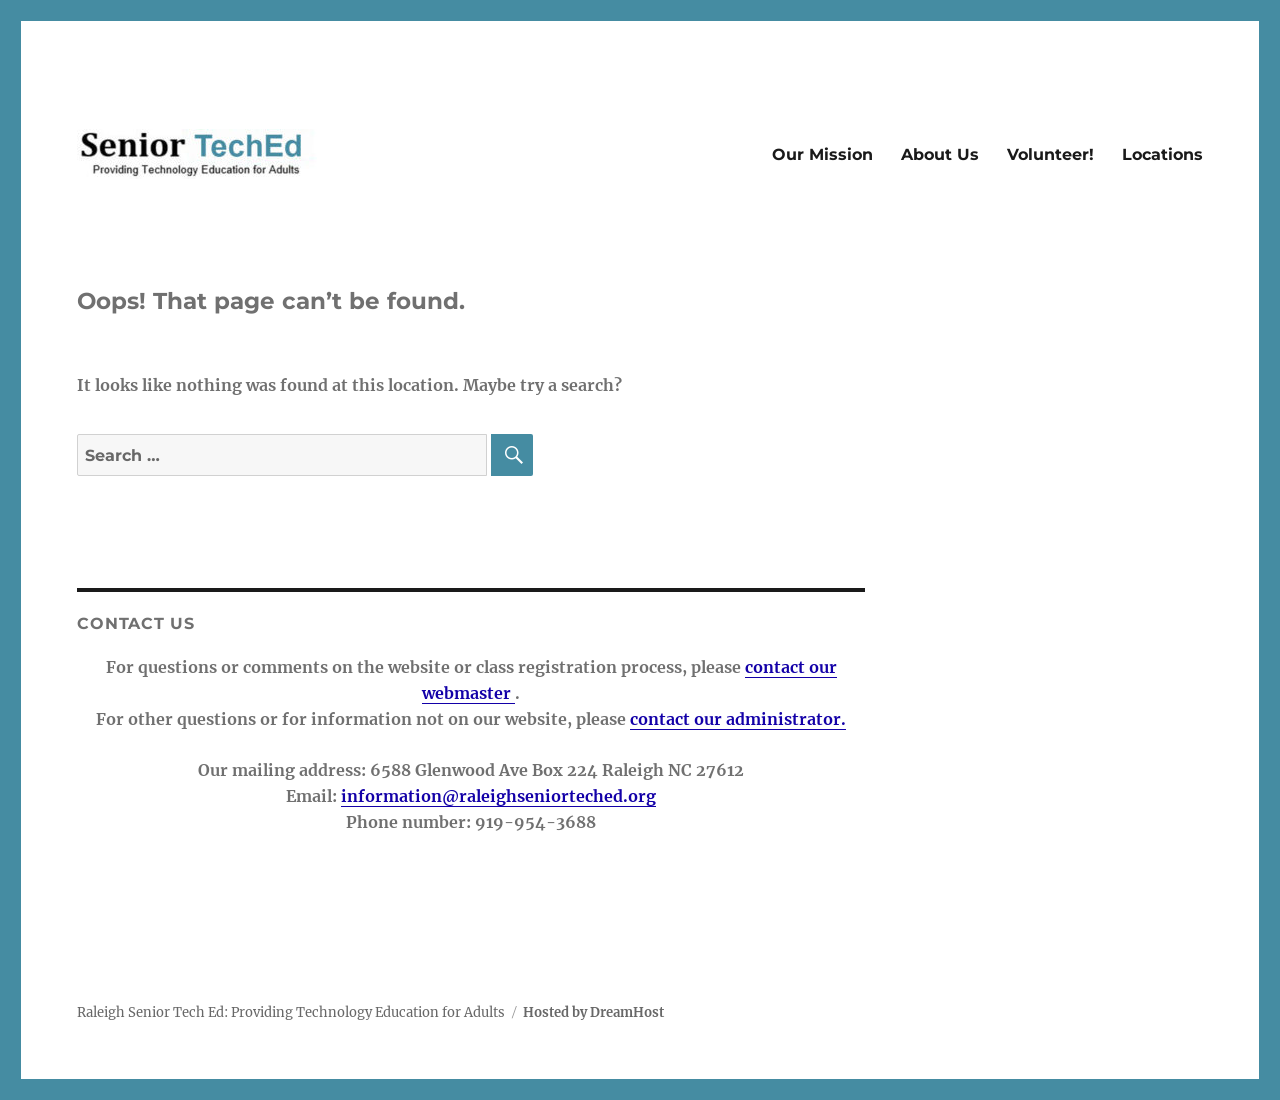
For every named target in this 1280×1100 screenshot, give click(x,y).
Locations (1162, 154)
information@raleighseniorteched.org (498, 796)
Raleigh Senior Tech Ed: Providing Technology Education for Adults (291, 1012)
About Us (940, 154)
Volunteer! (1050, 154)
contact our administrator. (738, 719)
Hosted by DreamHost (593, 1012)
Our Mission (822, 154)
